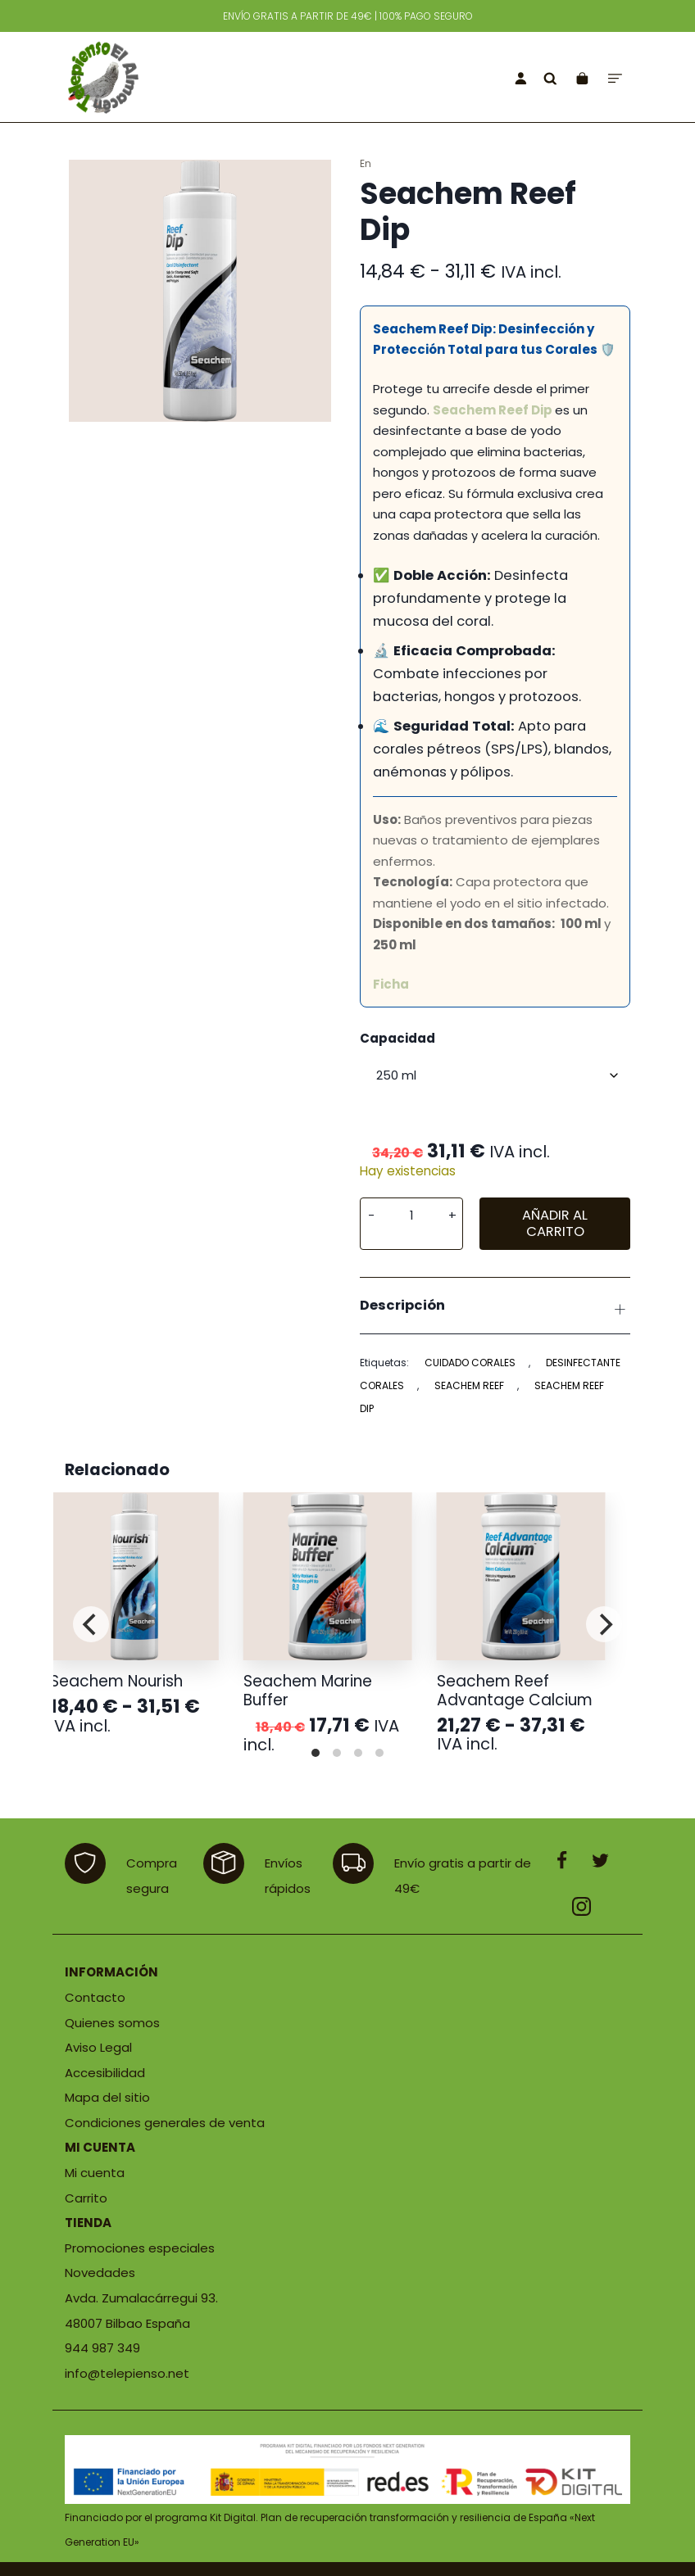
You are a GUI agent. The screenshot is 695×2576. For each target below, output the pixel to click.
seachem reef (469, 1385)
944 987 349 (102, 2347)
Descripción (495, 1308)
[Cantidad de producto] (411, 1215)
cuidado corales (470, 1362)
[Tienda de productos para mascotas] (172, 77)
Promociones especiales (140, 2248)
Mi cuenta (95, 2172)
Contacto (95, 1997)
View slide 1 (315, 1753)
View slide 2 (337, 1753)
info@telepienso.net (127, 2373)
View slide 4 (379, 1753)
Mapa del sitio (107, 2097)
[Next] (604, 1624)
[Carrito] (582, 77)
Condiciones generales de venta (165, 2122)
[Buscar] (550, 77)
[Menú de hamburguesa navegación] (615, 77)
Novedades (100, 2272)
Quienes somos (112, 2022)
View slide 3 (358, 1753)
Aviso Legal (98, 2047)
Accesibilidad (105, 2072)
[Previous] (91, 1624)
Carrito (86, 2198)
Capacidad (397, 1038)
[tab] (495, 1305)
